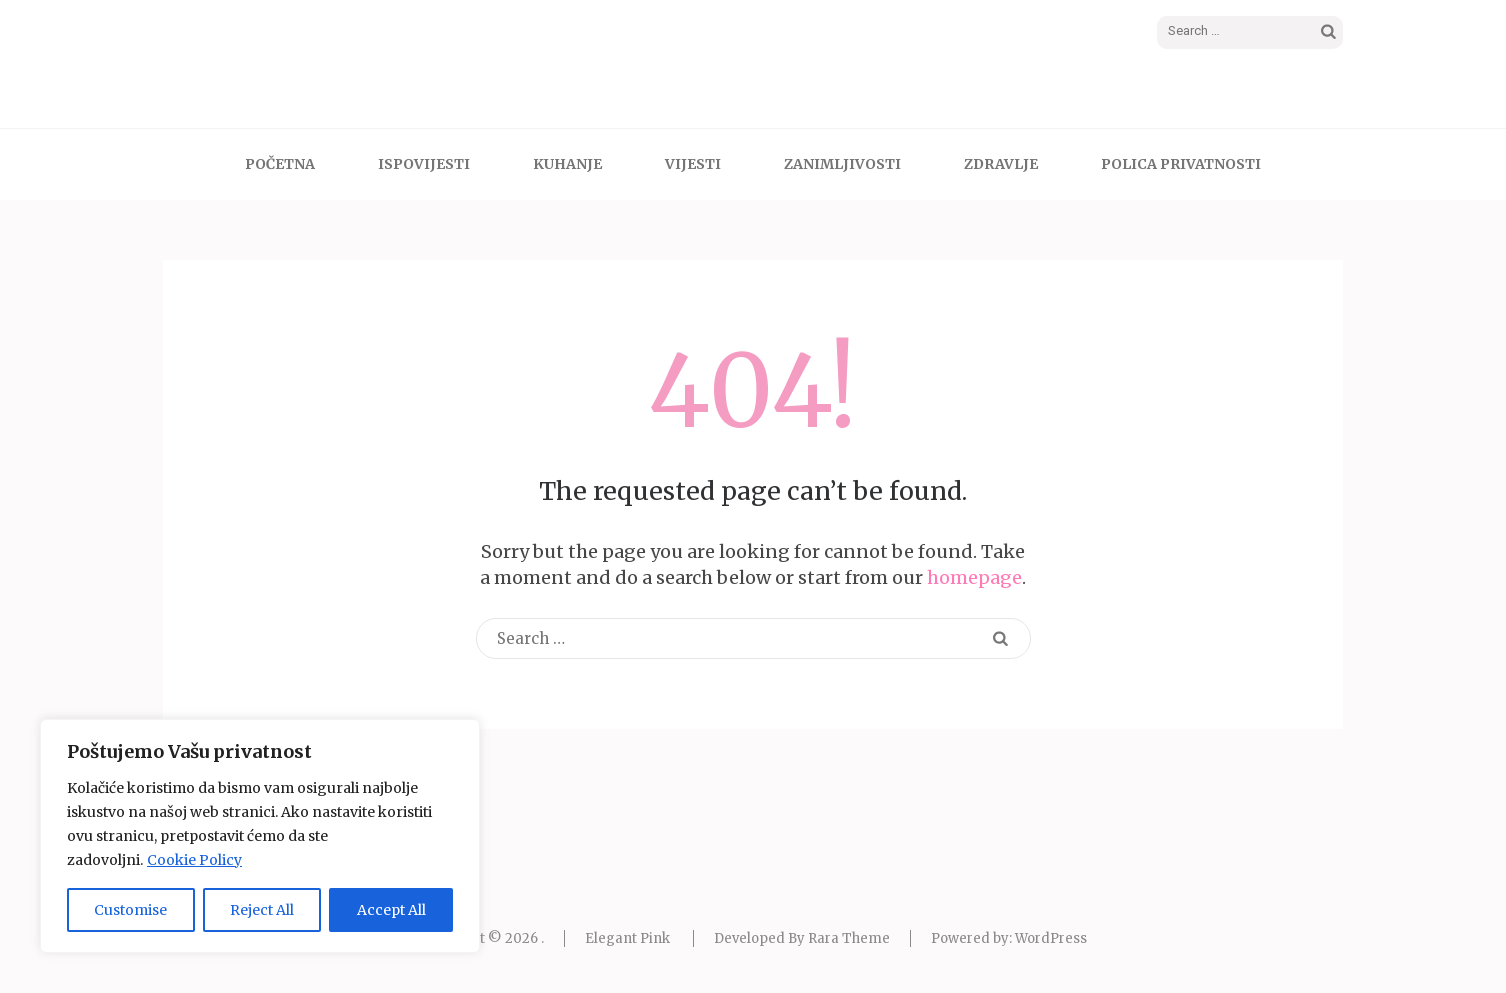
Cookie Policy (194, 860)
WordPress (1051, 938)
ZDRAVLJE (1001, 164)
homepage (974, 577)
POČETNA (280, 164)
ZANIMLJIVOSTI (842, 164)
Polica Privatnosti (1181, 164)
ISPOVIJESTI (424, 164)
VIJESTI (693, 164)
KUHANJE (567, 164)
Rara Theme (849, 938)
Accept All (391, 910)
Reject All (262, 910)
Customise (130, 910)
